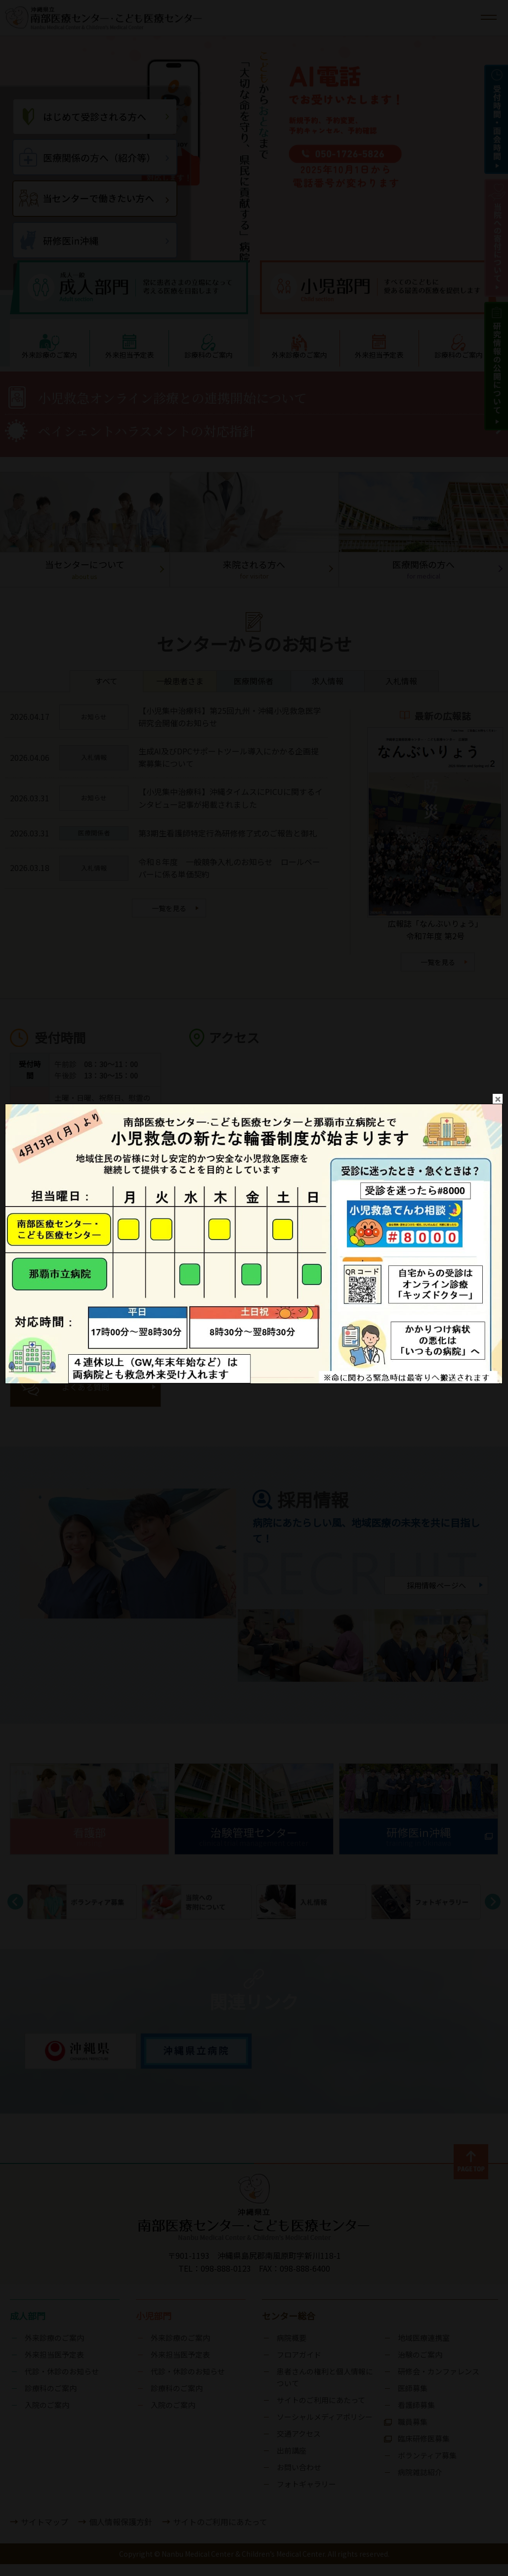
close (498, 1032)
